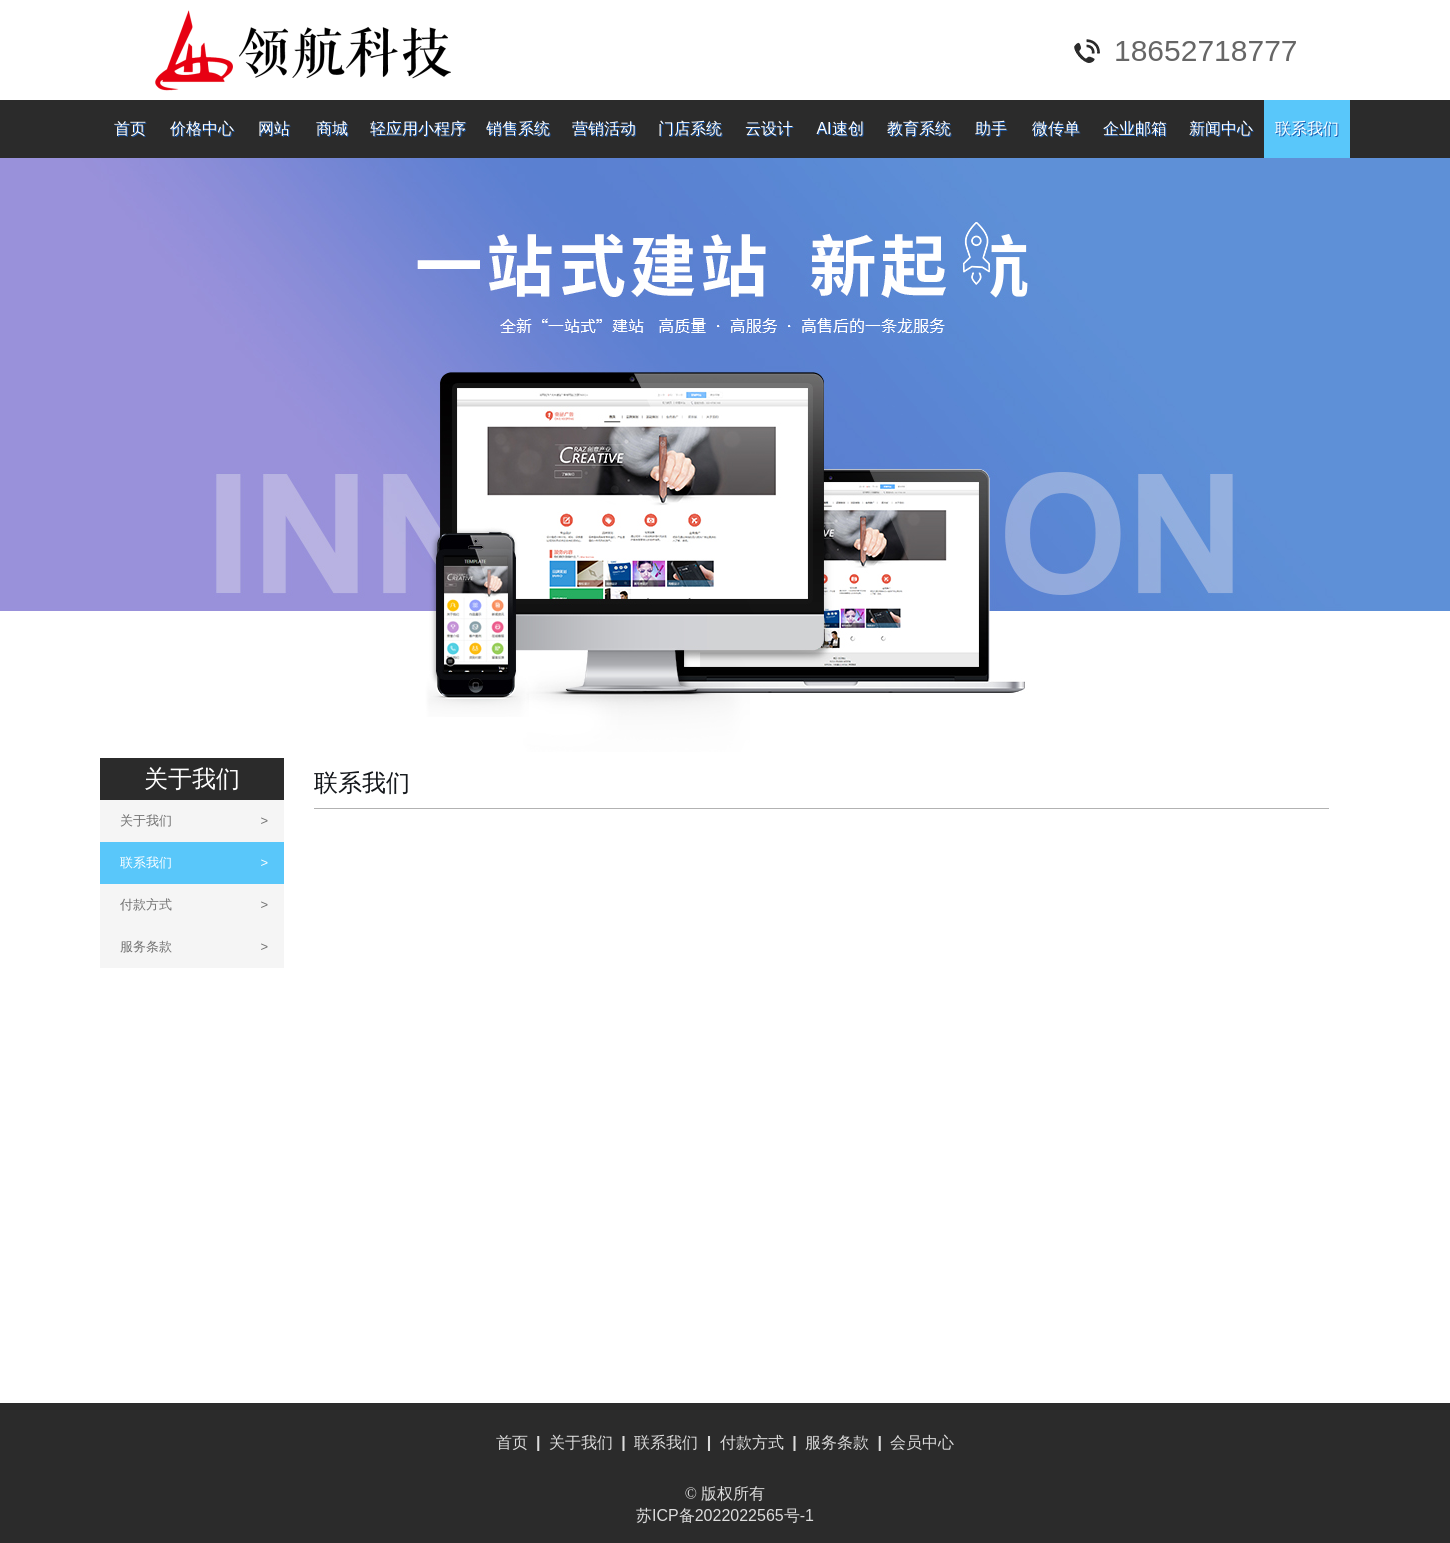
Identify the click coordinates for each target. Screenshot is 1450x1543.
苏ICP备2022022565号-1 (725, 1515)
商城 (332, 128)
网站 (274, 128)
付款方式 (194, 904)
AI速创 (839, 128)
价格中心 (202, 128)
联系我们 (1307, 128)
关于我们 (194, 820)
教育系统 (919, 128)
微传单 (1056, 128)
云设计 (769, 128)
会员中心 (922, 1442)
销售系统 (518, 128)
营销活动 (604, 128)
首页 (130, 128)
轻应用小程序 (418, 128)
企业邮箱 (1135, 128)
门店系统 (690, 128)
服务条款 (194, 946)
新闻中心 (1221, 128)
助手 (991, 128)
